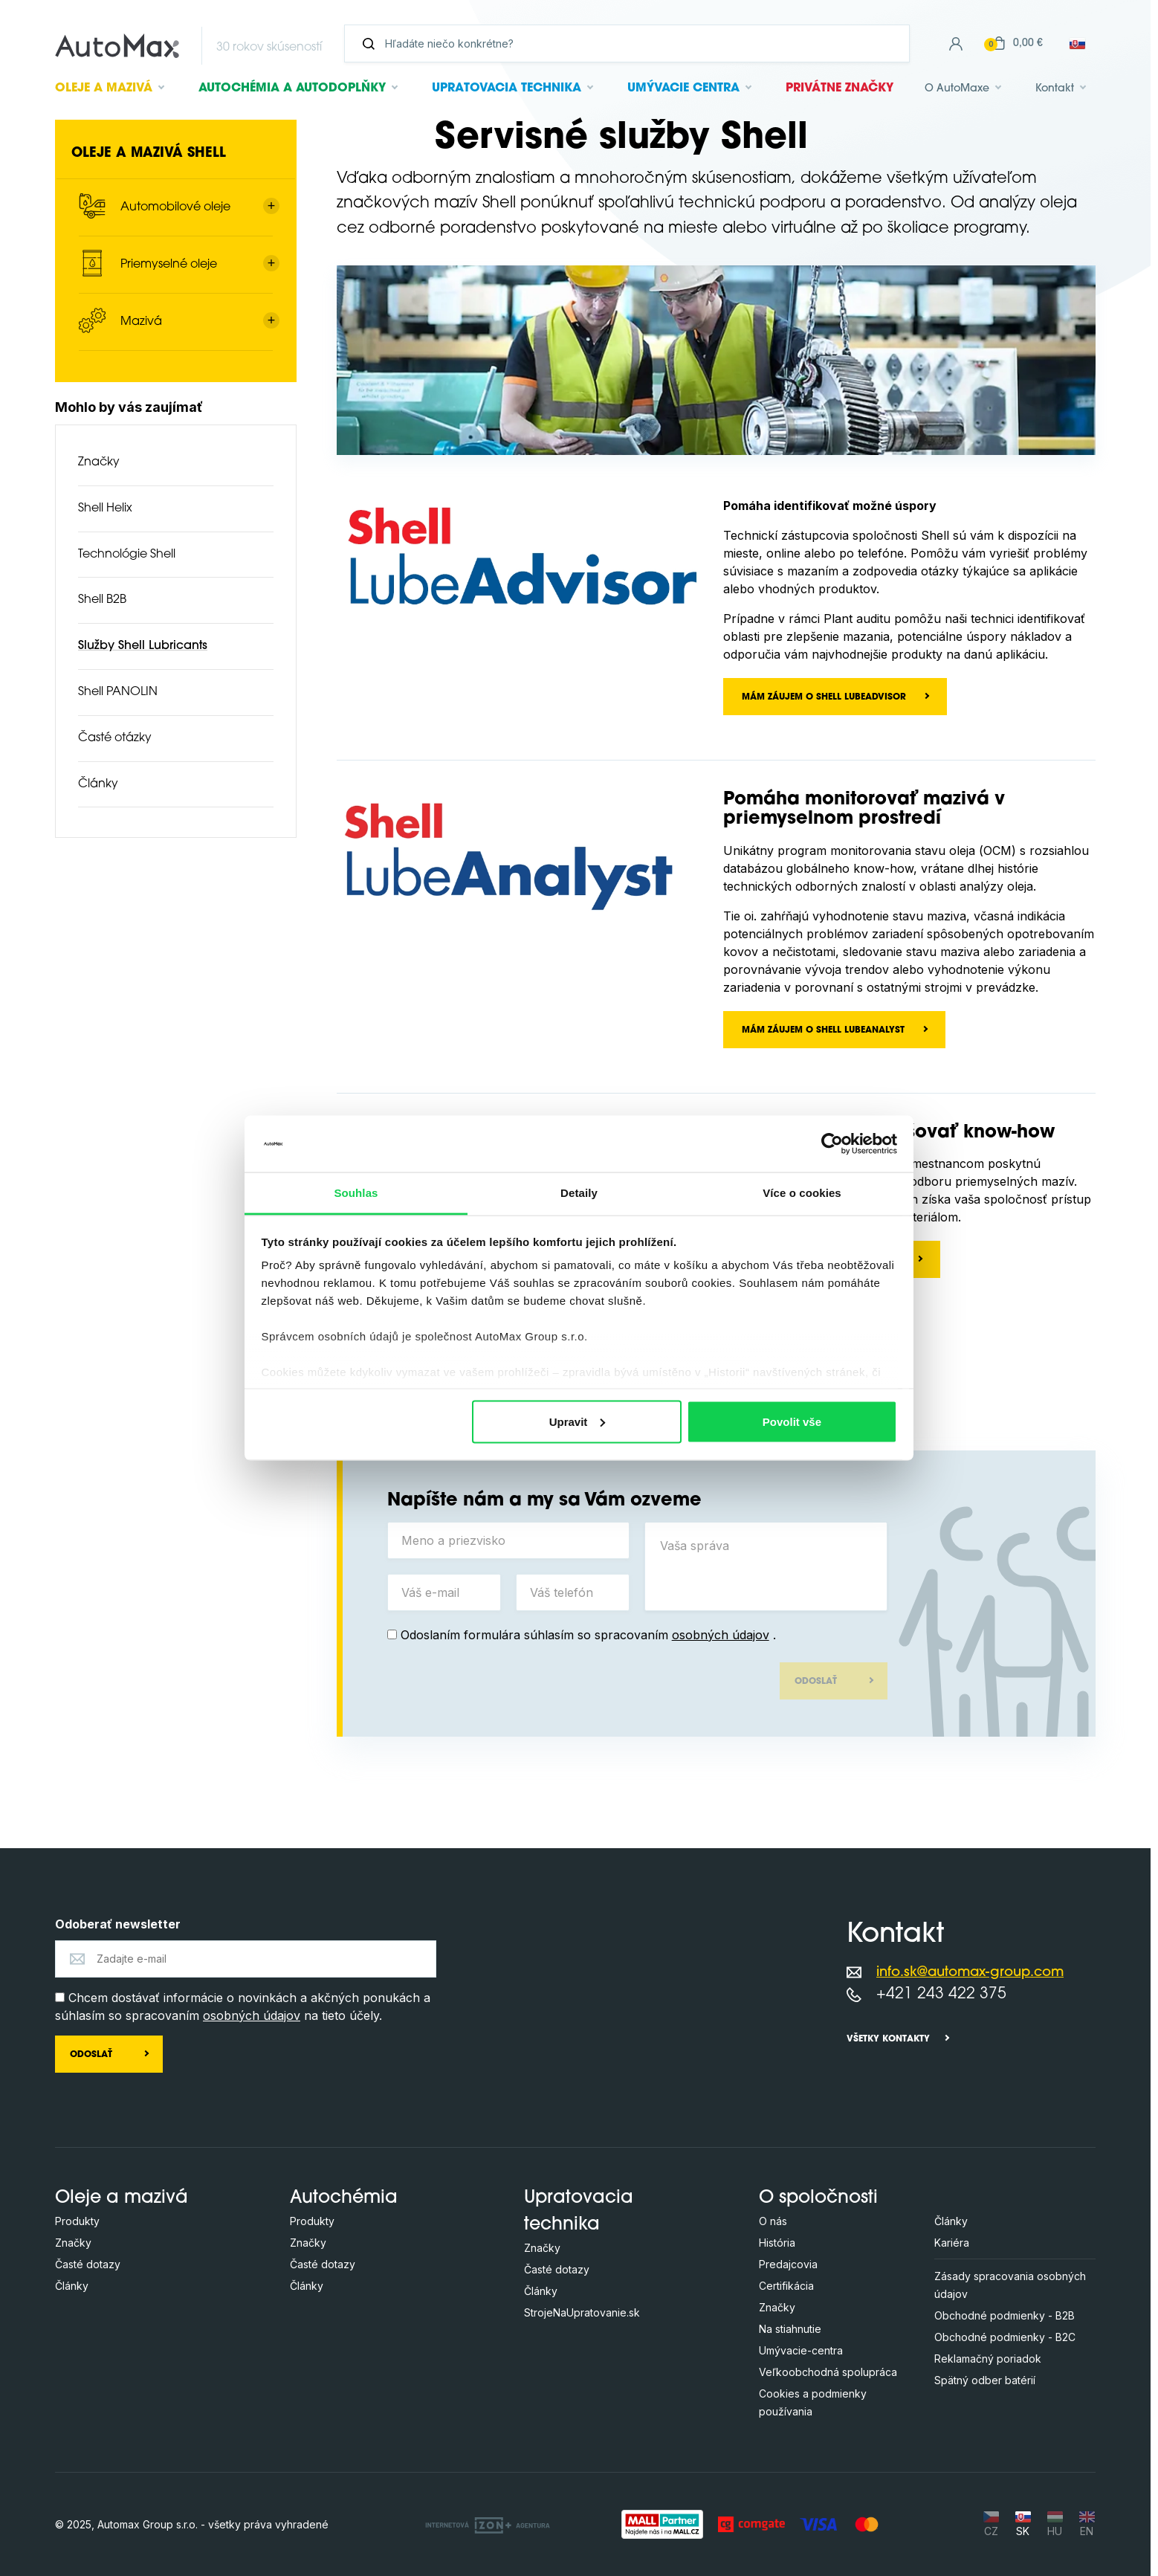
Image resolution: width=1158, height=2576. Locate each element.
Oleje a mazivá (121, 2198)
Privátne (839, 88)
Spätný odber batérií (984, 2380)
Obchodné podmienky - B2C (1004, 2337)
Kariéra (951, 2242)
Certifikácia (786, 2285)
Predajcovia (788, 2264)
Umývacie (683, 88)
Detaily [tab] (579, 1193)
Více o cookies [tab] (802, 1193)
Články (98, 784)
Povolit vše (792, 1421)
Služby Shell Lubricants (142, 646)
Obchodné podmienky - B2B (1004, 2315)
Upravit (577, 1421)
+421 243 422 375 (941, 1994)
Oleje (103, 88)
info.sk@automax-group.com (970, 1973)
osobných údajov (720, 1634)
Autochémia (292, 88)
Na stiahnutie (790, 2328)
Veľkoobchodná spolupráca (828, 2372)
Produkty (77, 2221)
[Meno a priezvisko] (508, 1540)
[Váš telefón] (573, 1592)
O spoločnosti (818, 2198)
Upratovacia (506, 88)
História (777, 2242)
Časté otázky (115, 738)
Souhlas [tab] (356, 1193)
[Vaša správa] (765, 1566)
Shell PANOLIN (118, 692)
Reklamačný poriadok (987, 2358)
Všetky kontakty (888, 2039)
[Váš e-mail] (444, 1592)
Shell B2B (102, 600)
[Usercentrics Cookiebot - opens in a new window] (832, 1143)
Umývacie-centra (801, 2350)
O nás (773, 2221)
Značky (99, 462)
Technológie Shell (126, 555)
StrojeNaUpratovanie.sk (582, 2312)
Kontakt (1054, 88)
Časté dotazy (87, 2264)
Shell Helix (105, 508)
